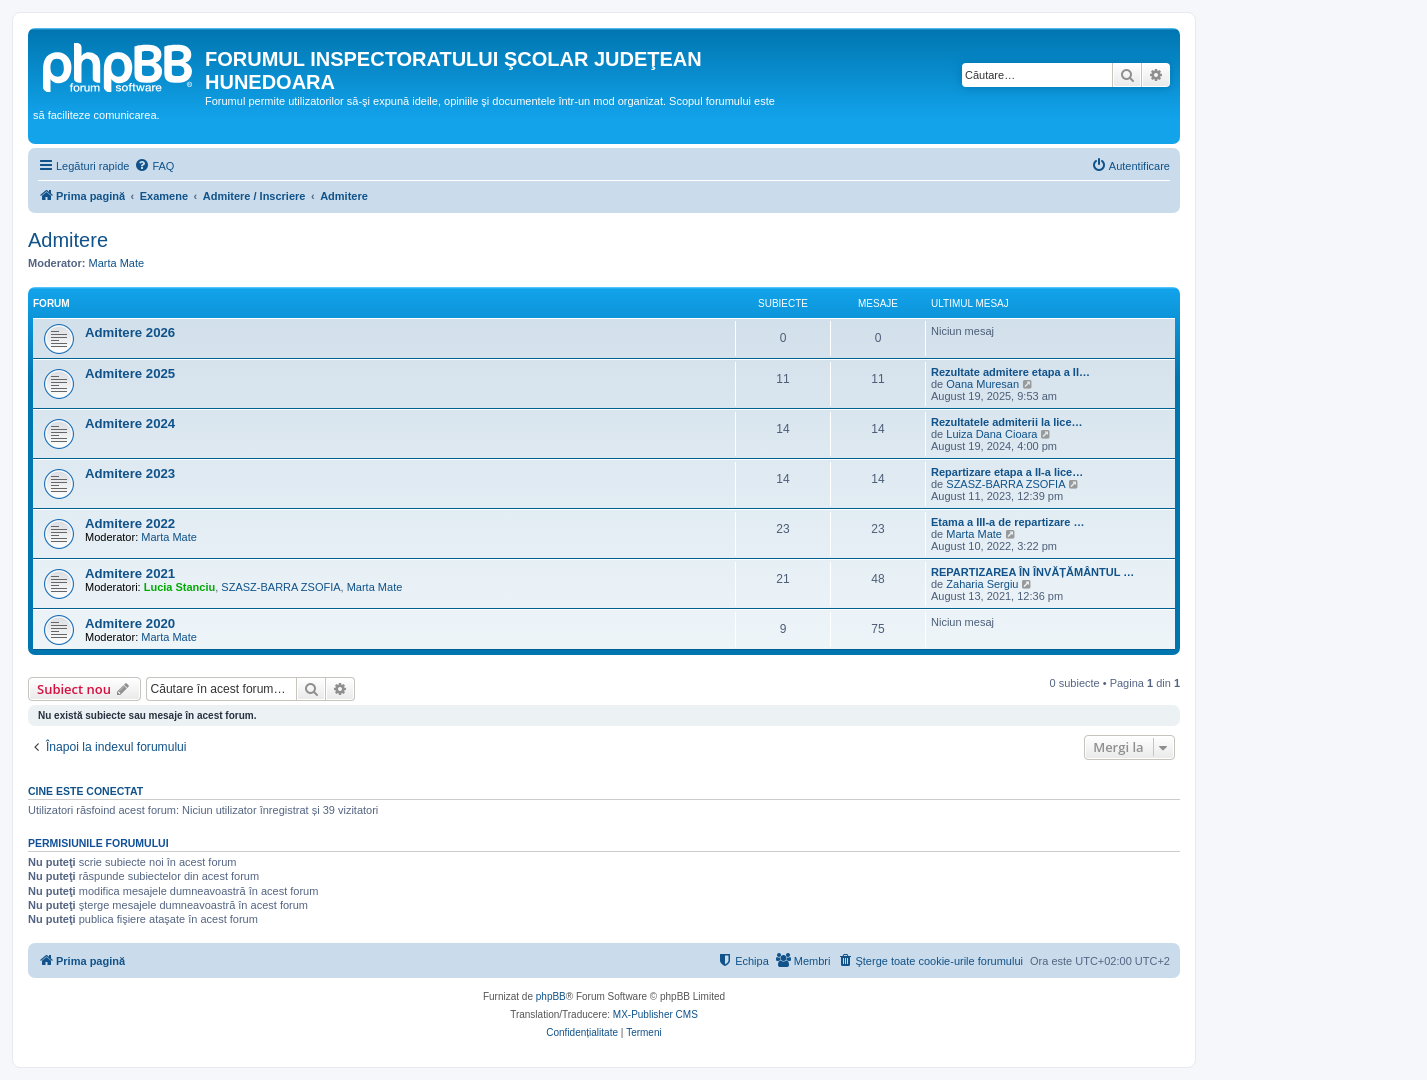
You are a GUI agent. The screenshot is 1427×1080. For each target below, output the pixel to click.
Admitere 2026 (130, 332)
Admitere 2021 (130, 573)
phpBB (551, 996)
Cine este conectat (85, 791)
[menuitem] (154, 166)
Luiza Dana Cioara (991, 434)
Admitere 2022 (130, 523)
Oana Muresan (982, 384)
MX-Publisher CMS (655, 1014)
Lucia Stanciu (180, 587)
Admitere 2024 (130, 423)
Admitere (68, 240)
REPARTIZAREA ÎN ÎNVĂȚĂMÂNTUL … (1032, 572)
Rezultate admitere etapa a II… (1010, 372)
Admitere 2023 (130, 473)
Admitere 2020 (130, 623)
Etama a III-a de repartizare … (1007, 522)
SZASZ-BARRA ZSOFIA (1005, 484)
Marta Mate (117, 263)
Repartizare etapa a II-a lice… (1007, 472)
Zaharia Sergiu (982, 584)
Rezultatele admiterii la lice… (1007, 422)
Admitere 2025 (130, 373)
